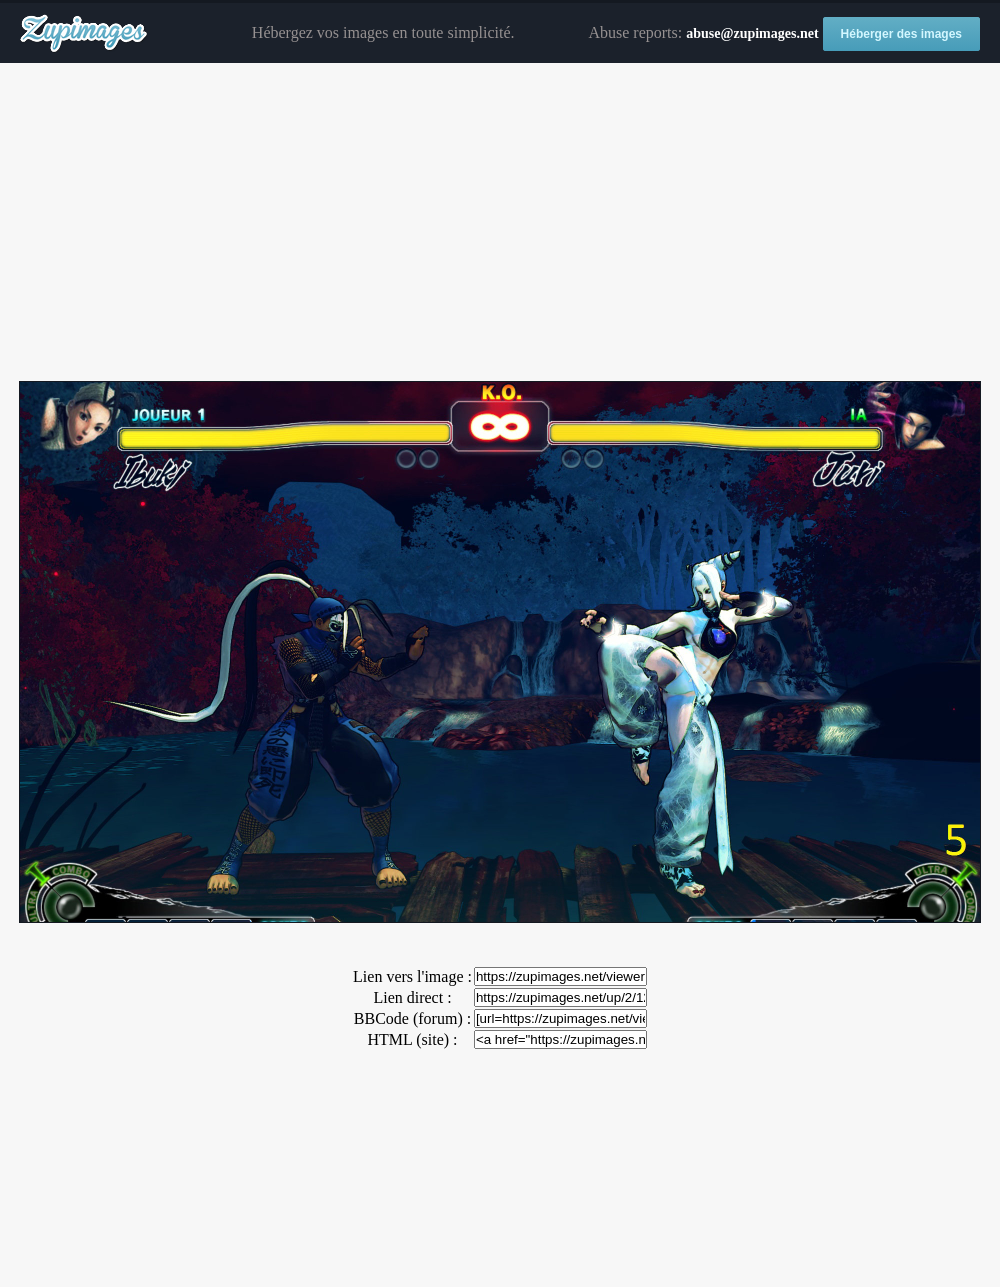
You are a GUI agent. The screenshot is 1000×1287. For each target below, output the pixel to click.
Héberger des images (901, 34)
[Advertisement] (500, 223)
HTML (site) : (412, 1039)
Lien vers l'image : (412, 976)
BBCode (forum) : (412, 1018)
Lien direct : (412, 997)
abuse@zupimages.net (752, 33)
